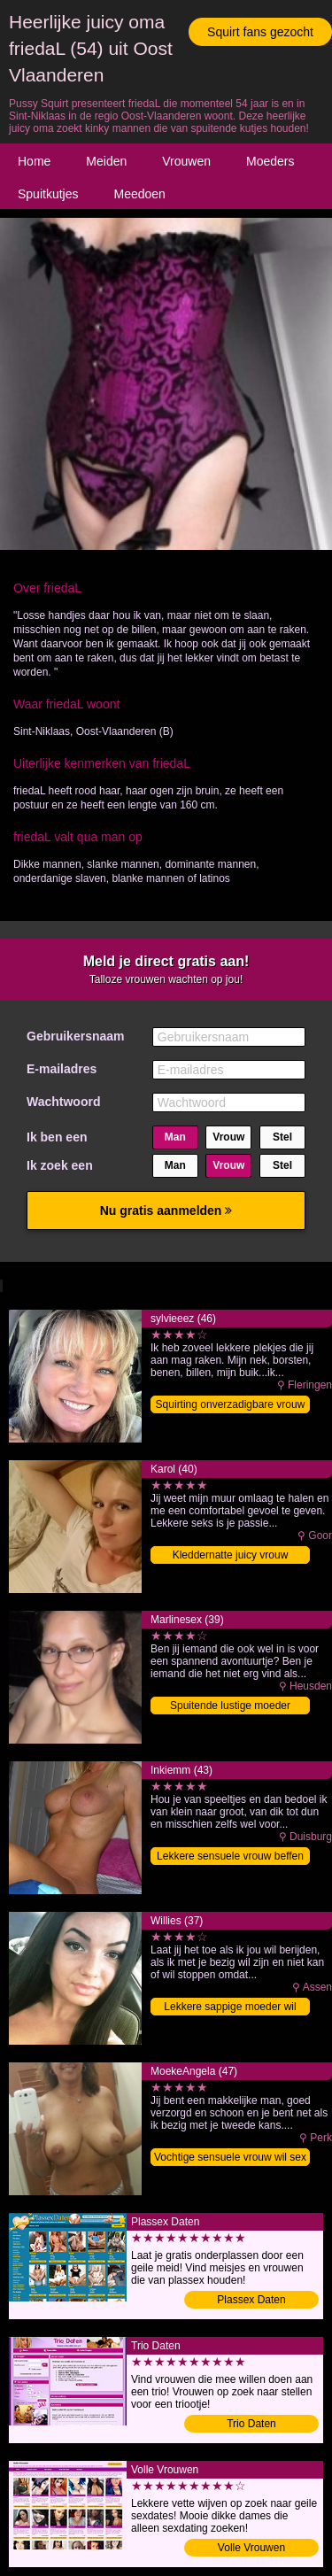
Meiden (106, 161)
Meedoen (139, 194)
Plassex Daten (251, 2300)
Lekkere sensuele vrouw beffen (230, 1856)
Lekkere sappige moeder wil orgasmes (230, 2007)
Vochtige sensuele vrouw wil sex (230, 2157)
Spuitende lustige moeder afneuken (230, 1706)
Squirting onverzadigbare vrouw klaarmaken (230, 1405)
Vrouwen (186, 161)
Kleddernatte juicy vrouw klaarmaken (231, 1556)
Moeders (270, 161)
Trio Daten (251, 2423)
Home (34, 161)
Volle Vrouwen (251, 2547)
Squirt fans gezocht (260, 32)
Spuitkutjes (48, 194)
